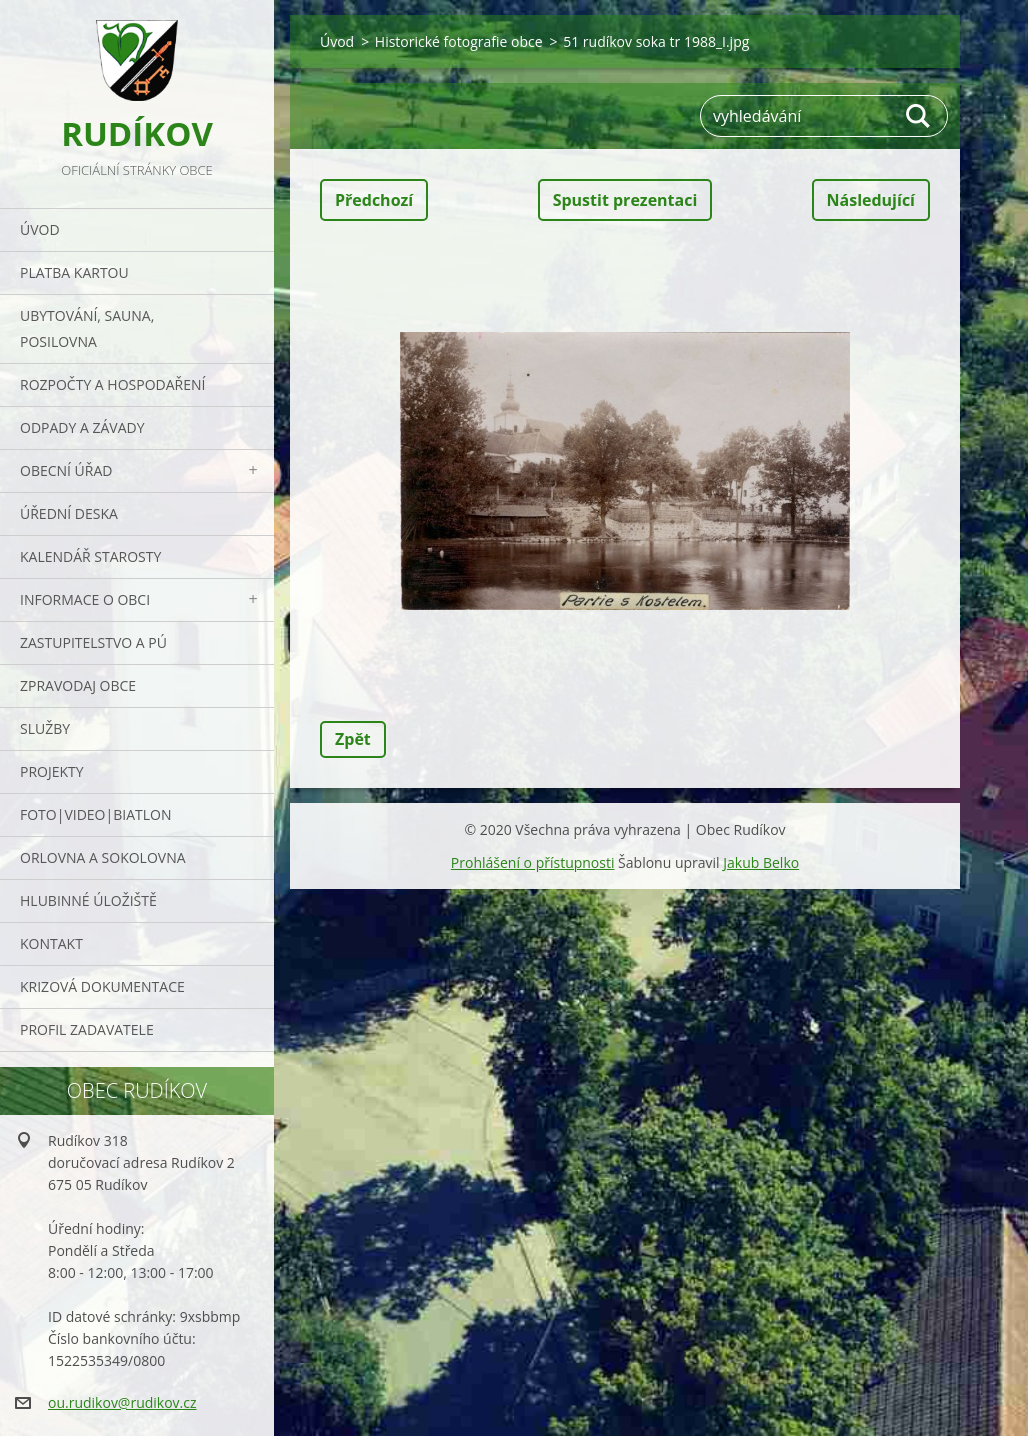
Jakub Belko (761, 862)
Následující (871, 200)
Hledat (919, 116)
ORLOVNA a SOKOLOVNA (103, 857)
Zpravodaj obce (78, 685)
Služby (45, 728)
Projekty (52, 771)
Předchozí (374, 200)
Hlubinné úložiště (88, 900)
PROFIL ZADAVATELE (87, 1029)
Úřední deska (69, 513)
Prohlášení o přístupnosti (533, 862)
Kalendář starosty (90, 556)
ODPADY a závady (82, 427)
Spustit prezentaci (625, 200)
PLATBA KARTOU (74, 272)
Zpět (353, 739)
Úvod (40, 229)
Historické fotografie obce (459, 41)
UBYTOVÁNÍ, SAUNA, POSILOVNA (87, 328)
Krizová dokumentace (102, 986)
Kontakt (51, 943)
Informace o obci (85, 599)
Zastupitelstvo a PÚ (93, 642)
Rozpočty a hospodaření (112, 384)
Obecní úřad (66, 470)
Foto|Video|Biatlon (95, 814)
